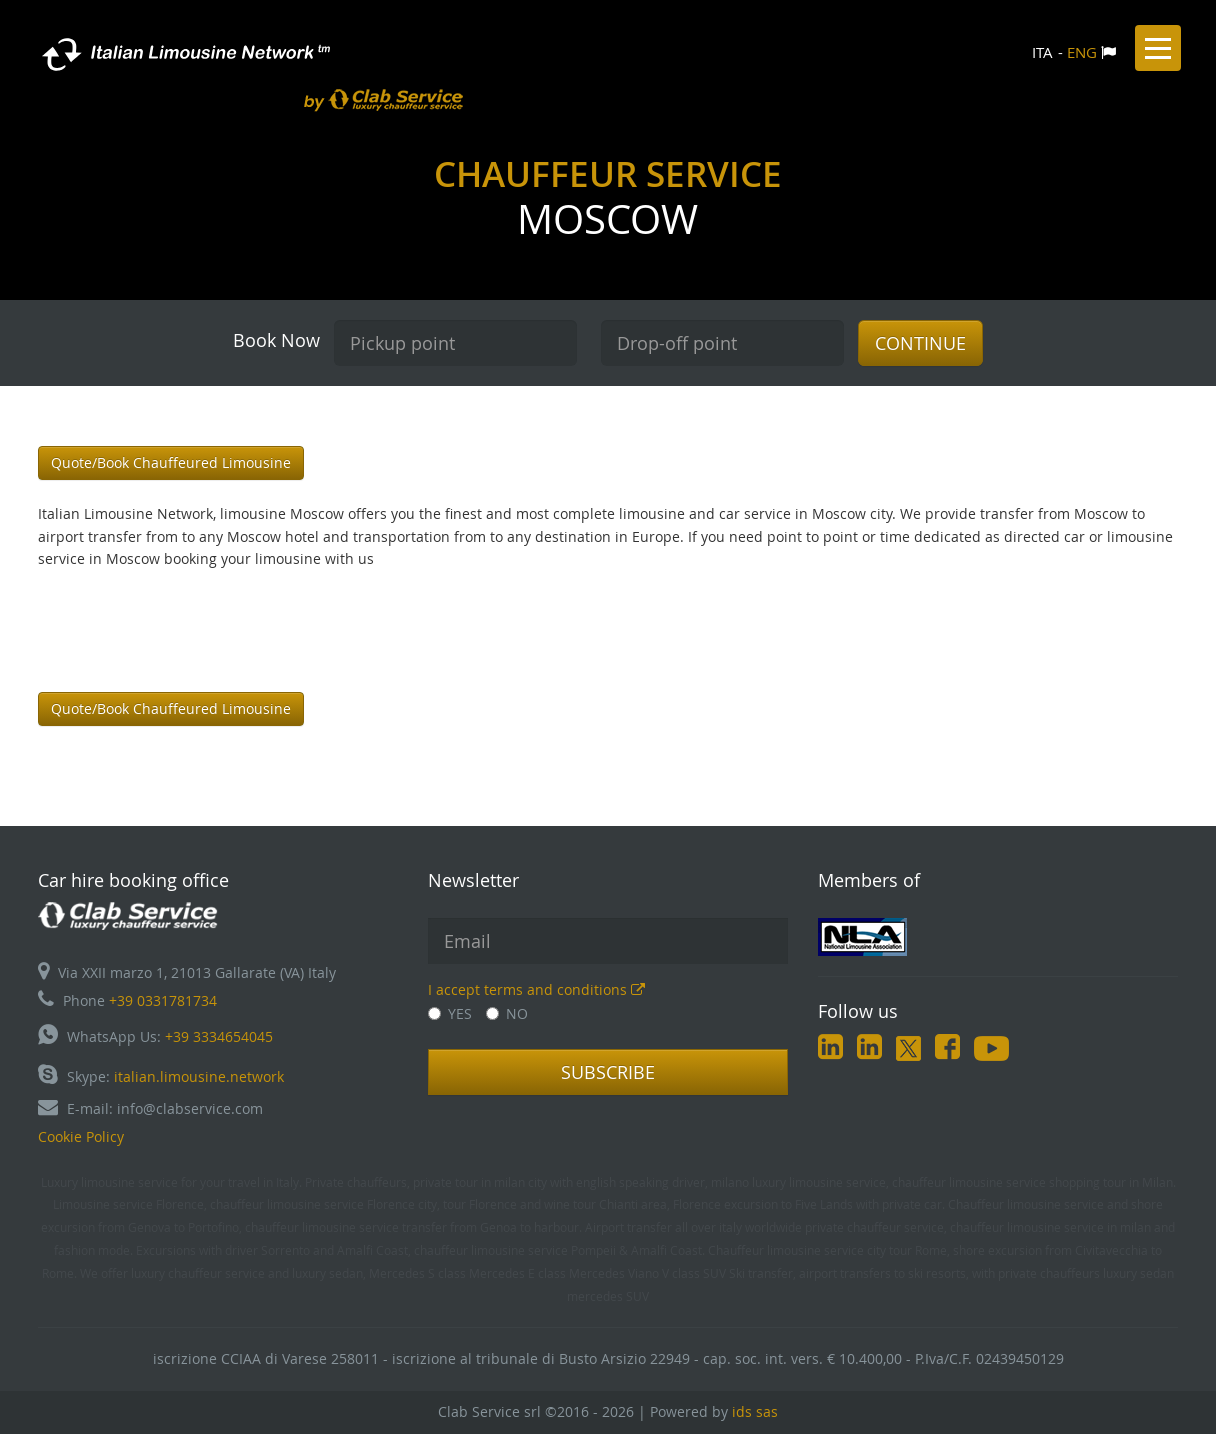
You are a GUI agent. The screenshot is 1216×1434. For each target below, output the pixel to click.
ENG (1082, 52)
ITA (1042, 52)
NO (507, 1013)
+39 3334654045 (219, 1036)
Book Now (276, 340)
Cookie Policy (81, 1136)
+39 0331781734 (163, 1000)
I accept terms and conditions (536, 989)
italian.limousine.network (199, 1076)
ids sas (755, 1411)
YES (450, 1013)
